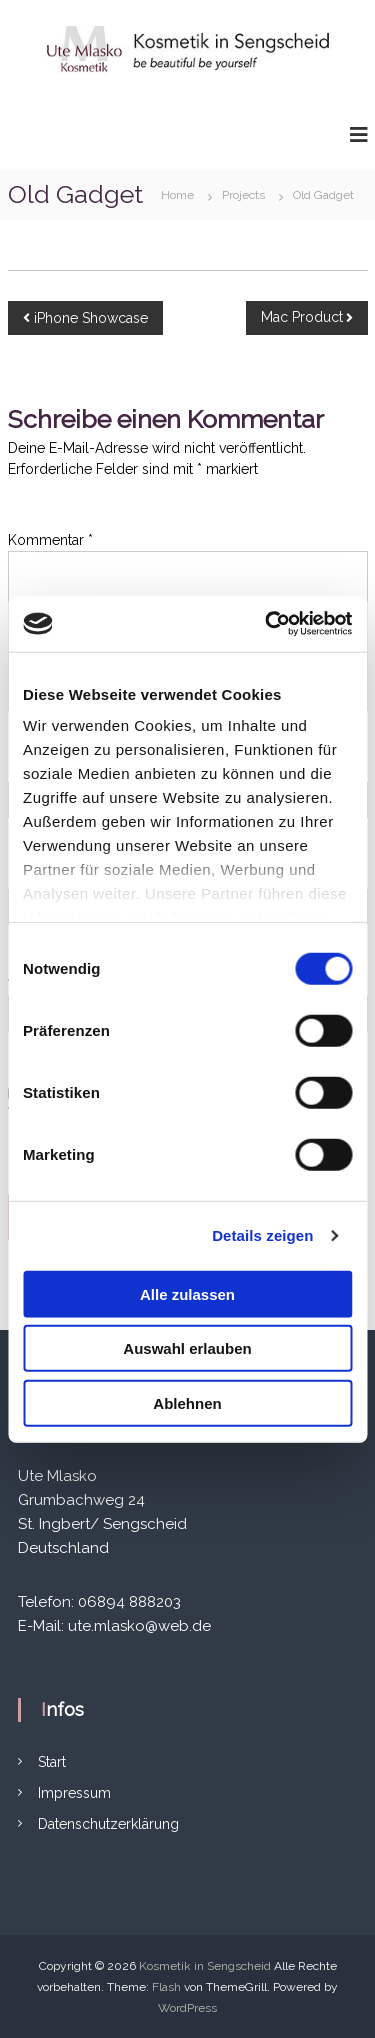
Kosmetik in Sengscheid (205, 1966)
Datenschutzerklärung (108, 1824)
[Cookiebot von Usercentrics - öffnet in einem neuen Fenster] (267, 624)
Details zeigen (262, 1235)
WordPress (187, 2008)
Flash (166, 1987)
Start (52, 1762)
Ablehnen (187, 1402)
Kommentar (50, 540)
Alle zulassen (187, 1293)
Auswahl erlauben (187, 1348)
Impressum (74, 1793)
